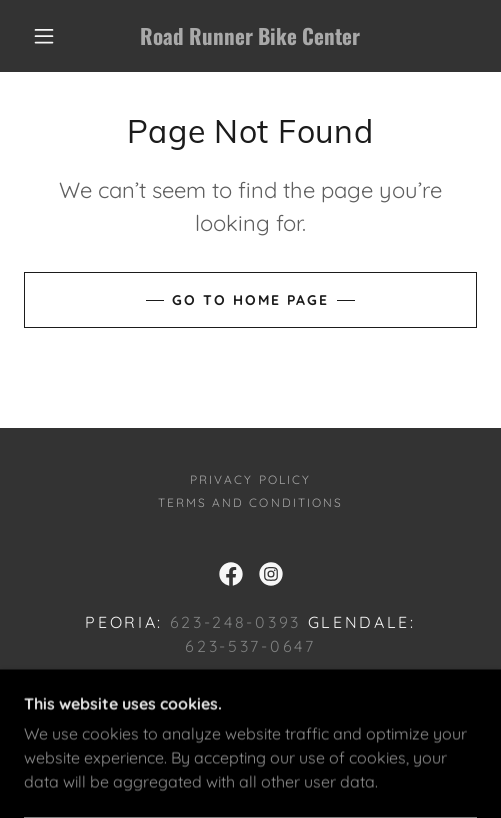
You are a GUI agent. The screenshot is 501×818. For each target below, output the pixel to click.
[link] (250, 36)
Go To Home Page (250, 300)
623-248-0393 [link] (235, 622)
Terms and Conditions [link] (250, 502)
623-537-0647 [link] (250, 646)
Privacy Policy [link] (250, 479)
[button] (46, 36)
